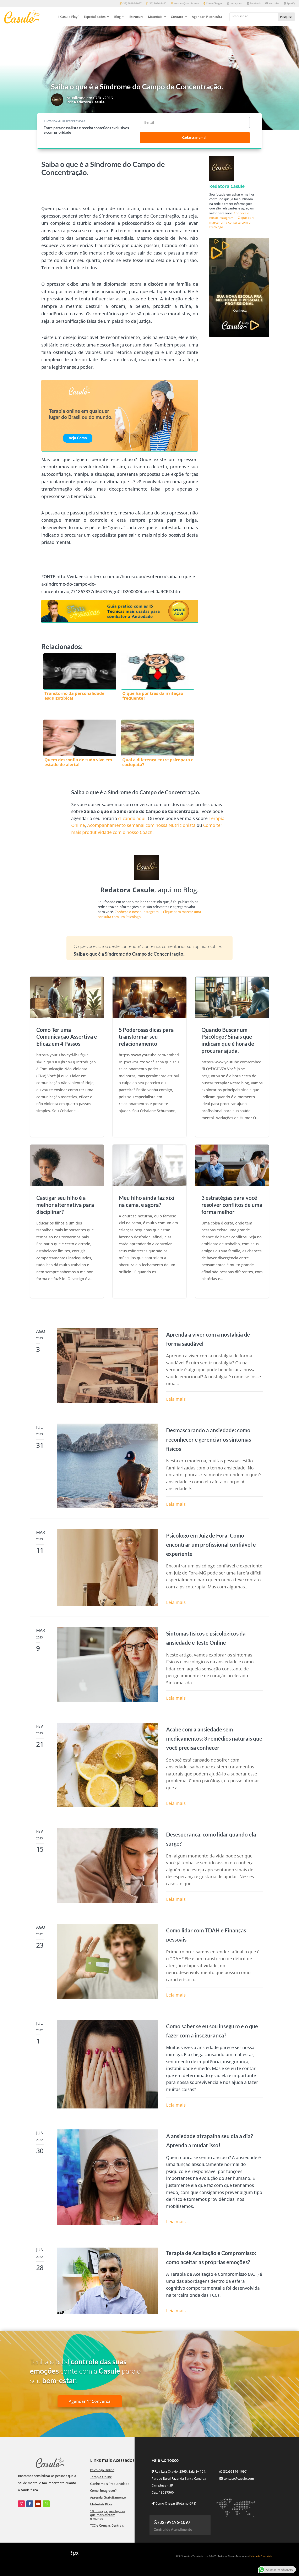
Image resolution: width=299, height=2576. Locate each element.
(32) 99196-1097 (131, 3)
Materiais (155, 17)
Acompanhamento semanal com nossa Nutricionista (141, 825)
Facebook (254, 3)
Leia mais (176, 1399)
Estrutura (136, 17)
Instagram (234, 3)
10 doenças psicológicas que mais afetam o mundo (107, 2515)
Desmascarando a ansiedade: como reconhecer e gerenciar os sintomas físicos (208, 1439)
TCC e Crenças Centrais (107, 2525)
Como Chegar (212, 3)
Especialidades (94, 17)
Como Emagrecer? (103, 2490)
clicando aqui (132, 818)
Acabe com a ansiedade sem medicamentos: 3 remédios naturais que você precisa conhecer (214, 1738)
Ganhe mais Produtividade (109, 2484)
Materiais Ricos (101, 2504)
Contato (177, 17)
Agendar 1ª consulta (207, 17)
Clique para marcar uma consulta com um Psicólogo (232, 222)
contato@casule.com (185, 3)
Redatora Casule (227, 186)
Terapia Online (101, 2477)
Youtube (272, 3)
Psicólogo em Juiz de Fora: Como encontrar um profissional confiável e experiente (211, 1544)
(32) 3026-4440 (156, 3)
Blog (117, 17)
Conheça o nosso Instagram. (137, 912)
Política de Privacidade (260, 2556)
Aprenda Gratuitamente (108, 2497)
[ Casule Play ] (68, 17)
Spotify (289, 3)
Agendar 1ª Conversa (90, 2401)
